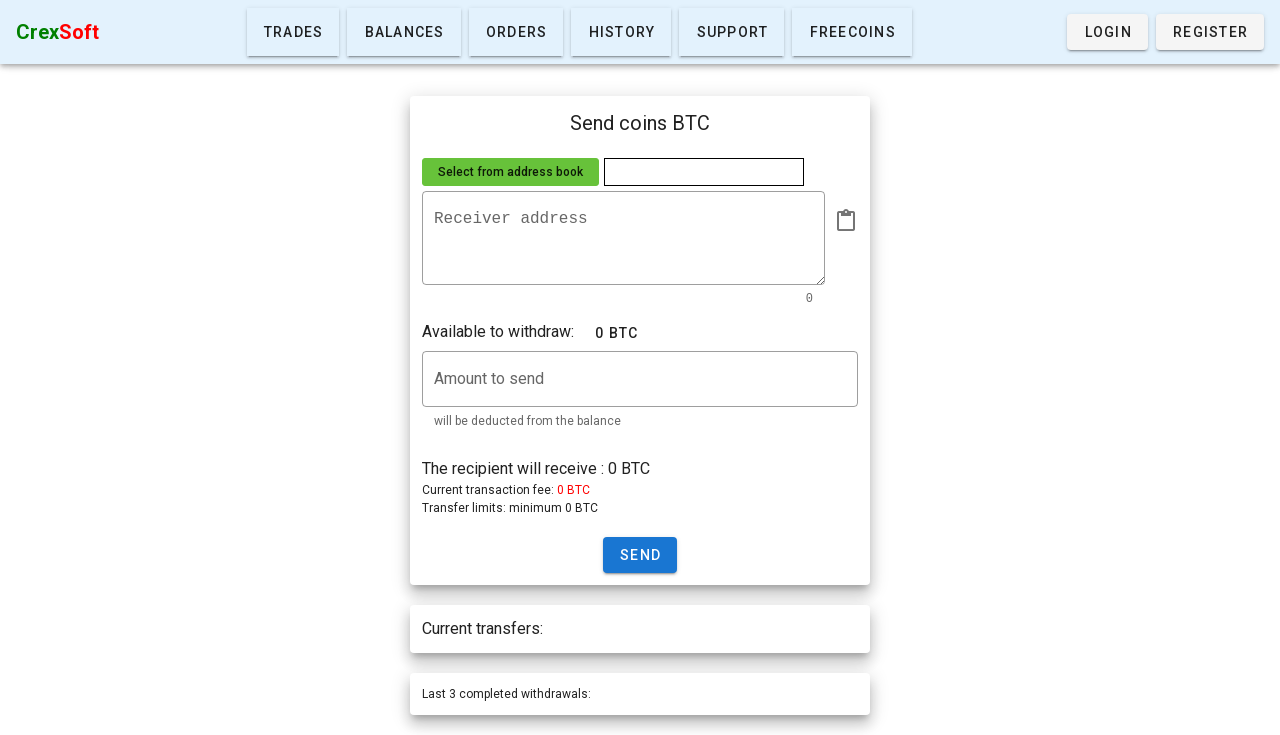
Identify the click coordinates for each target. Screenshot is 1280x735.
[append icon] (846, 221)
